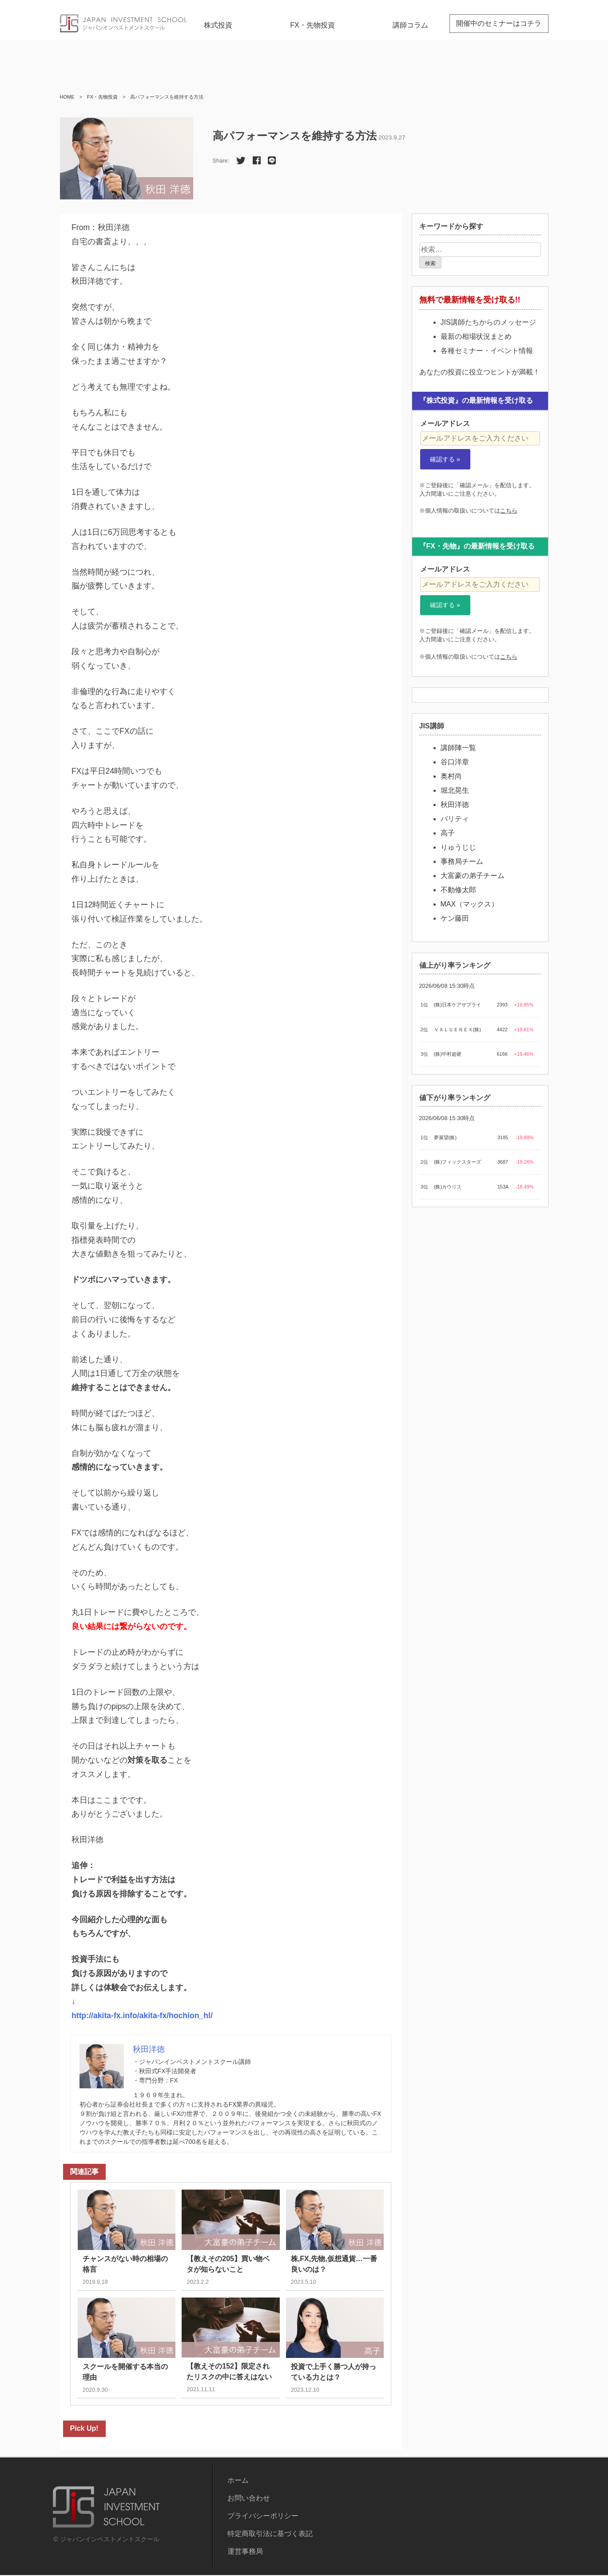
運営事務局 (245, 2552)
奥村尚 (451, 776)
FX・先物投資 (312, 25)
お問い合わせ (248, 2499)
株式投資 (218, 25)
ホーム (238, 2481)
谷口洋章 (455, 762)
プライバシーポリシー (262, 2516)
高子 (448, 833)
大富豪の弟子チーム (473, 875)
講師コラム (410, 25)
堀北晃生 (455, 790)
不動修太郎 (458, 890)
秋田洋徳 (455, 804)
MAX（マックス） (470, 904)
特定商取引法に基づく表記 (270, 2534)
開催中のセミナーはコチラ (498, 23)
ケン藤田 (455, 918)
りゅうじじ (458, 847)
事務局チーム (462, 861)
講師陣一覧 (458, 747)
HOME (67, 96)
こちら (508, 510)
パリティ (455, 819)
